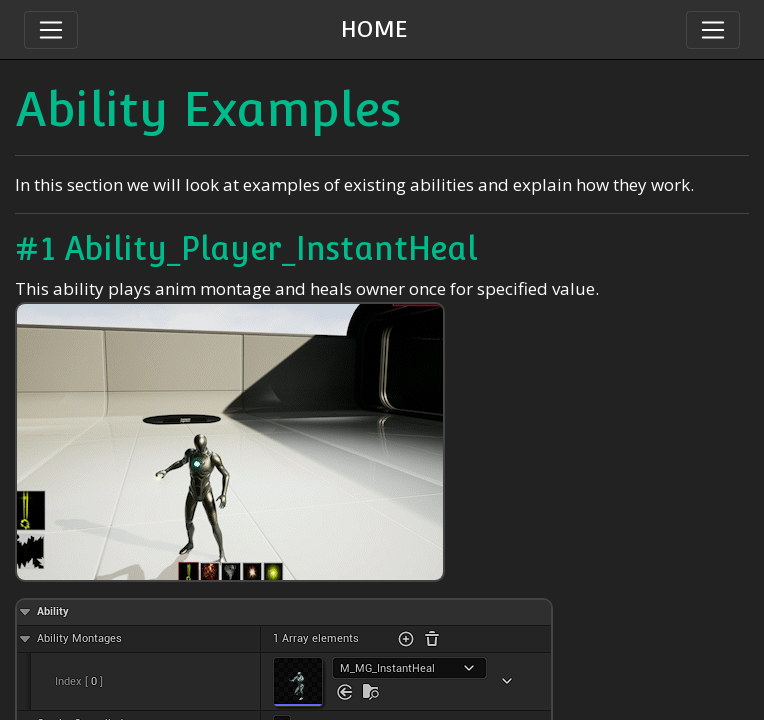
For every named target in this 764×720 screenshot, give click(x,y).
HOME (374, 29)
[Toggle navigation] (713, 30)
